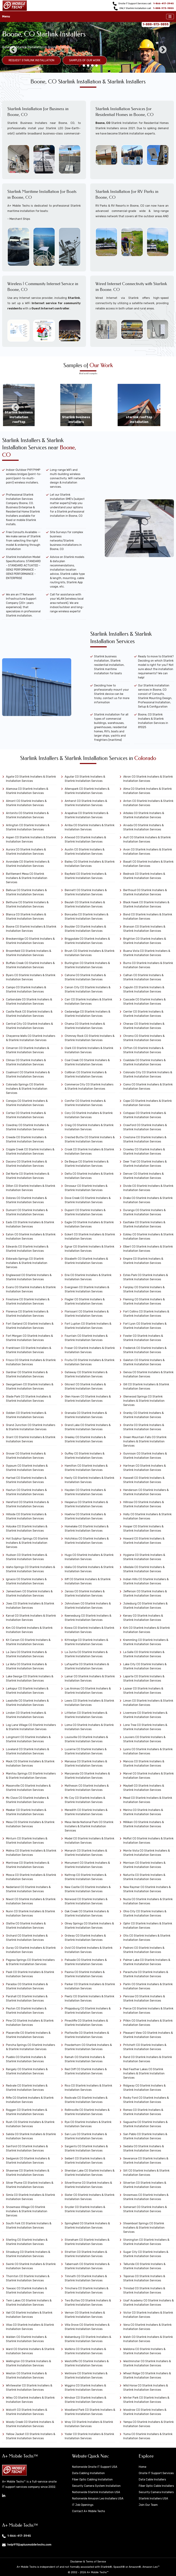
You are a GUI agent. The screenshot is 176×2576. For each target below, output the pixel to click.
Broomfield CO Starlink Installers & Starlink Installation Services (28, 953)
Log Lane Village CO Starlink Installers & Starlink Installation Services (31, 1727)
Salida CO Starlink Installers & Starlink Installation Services (31, 2136)
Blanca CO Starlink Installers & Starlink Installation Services (26, 916)
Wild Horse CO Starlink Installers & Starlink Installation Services (145, 2387)
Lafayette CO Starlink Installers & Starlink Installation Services (87, 1666)
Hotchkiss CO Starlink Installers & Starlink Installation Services (87, 1540)
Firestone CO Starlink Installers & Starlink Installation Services (27, 1301)
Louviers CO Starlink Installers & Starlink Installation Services (144, 1739)
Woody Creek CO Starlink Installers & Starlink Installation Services (30, 2424)
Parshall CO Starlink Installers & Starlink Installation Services (26, 1998)
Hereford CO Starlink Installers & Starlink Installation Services (27, 1504)
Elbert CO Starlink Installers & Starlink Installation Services (148, 1248)
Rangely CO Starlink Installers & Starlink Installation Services (27, 2071)
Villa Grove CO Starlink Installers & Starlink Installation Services (87, 2327)
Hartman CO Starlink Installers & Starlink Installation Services (144, 1468)
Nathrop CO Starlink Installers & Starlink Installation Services (85, 1877)
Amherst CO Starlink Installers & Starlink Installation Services (86, 803)
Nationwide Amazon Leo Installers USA (97, 2498)
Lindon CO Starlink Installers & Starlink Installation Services (26, 1715)
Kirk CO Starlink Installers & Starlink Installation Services (146, 1630)
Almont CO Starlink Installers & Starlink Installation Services (26, 803)
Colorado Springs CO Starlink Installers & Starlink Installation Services (26, 1089)
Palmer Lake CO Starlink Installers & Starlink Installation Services (146, 1962)
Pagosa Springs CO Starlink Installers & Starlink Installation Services (30, 1962)
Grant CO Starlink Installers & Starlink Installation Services (30, 1439)
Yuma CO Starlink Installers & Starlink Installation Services (147, 2436)
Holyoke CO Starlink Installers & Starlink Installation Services (26, 1528)
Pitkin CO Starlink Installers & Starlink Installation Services (148, 2023)
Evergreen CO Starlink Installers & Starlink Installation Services (87, 1289)
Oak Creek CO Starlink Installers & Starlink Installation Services (87, 1913)
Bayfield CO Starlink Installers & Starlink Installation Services (85, 876)
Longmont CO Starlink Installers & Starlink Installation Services (28, 1739)
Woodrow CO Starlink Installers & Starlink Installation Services (144, 2412)
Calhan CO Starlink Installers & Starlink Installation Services (143, 977)
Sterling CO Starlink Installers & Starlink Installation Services (26, 2242)
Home (142, 2466)
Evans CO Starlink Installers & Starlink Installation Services (31, 1289)
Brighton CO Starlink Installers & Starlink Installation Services (144, 941)
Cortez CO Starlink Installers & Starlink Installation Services (26, 1115)
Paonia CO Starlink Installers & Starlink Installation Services (85, 1974)
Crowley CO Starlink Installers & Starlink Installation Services (144, 1151)
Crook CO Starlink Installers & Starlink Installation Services (89, 1151)
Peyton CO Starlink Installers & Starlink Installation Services (26, 2010)
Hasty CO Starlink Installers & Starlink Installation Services (89, 1480)
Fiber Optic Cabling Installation (92, 2479)
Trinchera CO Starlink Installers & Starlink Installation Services (86, 2290)
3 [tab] (88, 65)
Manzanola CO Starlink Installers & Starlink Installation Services (87, 1775)
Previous (13, 47)
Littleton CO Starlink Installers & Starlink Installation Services (86, 1715)
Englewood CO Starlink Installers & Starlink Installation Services (29, 1277)
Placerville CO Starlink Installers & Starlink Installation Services (28, 2035)
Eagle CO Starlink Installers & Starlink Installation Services (89, 1224)
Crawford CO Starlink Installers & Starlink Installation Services (145, 1127)
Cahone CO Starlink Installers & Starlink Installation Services (85, 977)
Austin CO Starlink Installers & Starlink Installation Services (84, 851)
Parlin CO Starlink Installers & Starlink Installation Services (148, 1986)
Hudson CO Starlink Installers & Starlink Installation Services (26, 1557)
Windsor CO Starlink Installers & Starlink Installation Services (85, 2400)
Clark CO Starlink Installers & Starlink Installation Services (89, 1050)
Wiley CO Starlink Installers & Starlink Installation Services (30, 2400)
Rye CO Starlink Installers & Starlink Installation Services (88, 2124)
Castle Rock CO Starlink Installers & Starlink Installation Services (29, 1013)
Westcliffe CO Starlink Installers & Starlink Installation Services (87, 2363)
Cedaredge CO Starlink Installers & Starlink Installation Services (87, 1013)
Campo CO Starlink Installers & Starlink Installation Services (26, 989)
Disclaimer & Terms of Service (88, 2561)
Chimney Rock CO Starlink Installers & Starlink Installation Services (89, 1038)
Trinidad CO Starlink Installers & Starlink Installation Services (144, 2290)
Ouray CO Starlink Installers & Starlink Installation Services (31, 1950)
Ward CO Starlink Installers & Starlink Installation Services (30, 2351)
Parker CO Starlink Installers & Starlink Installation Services (90, 1986)
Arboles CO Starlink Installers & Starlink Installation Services (143, 815)
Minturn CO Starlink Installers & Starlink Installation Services (26, 1840)
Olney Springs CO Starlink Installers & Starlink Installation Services (89, 1925)
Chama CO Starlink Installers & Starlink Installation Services (85, 1026)
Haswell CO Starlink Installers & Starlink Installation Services (143, 1480)
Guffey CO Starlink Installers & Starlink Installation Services (84, 1455)
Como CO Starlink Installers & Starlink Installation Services (148, 1086)
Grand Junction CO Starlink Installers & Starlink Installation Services (30, 1427)
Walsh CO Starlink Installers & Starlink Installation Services (148, 2339)
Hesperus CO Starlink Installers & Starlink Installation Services (86, 1504)
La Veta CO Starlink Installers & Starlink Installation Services (26, 1666)
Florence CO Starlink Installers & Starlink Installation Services (27, 1313)
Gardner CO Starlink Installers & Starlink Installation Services (27, 1374)
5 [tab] (96, 65)
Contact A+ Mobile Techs (88, 2511)
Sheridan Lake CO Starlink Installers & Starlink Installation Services (89, 2172)
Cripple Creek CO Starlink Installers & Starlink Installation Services (30, 1151)
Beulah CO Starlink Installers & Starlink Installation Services (85, 904)
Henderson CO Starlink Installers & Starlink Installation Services (146, 1492)
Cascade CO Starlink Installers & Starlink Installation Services (144, 1001)
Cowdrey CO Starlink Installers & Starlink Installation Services (27, 1127)
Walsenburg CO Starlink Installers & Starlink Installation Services (88, 2339)
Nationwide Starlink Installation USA (96, 2492)
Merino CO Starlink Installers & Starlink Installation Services (143, 1812)
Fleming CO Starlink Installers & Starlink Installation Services (144, 1301)
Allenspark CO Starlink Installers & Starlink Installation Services (87, 791)
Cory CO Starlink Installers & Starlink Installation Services (89, 1115)
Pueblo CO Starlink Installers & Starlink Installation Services (26, 2059)
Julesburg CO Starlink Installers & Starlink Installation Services (145, 1605)
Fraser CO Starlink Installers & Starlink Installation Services (90, 1350)
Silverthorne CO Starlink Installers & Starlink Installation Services (88, 2185)
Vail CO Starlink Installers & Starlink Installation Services (29, 2315)
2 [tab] (84, 65)
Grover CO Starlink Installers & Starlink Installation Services (26, 1455)
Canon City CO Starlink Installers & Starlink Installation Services (87, 989)
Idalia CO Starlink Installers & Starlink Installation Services (89, 1569)
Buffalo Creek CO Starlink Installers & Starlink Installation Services (30, 965)
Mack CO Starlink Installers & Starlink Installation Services (30, 1763)
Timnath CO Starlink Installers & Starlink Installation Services (86, 2278)
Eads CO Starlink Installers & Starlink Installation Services (30, 1224)
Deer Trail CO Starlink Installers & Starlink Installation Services (145, 1163)
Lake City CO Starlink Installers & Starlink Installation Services (145, 1666)
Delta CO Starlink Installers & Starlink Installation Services (89, 1176)
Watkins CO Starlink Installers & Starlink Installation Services (85, 2351)
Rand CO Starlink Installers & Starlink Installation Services (147, 2059)
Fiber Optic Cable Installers (156, 2485)
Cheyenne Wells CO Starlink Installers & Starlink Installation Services (30, 1038)
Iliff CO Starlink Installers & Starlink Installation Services (88, 1581)
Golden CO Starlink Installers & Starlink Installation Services (26, 1415)
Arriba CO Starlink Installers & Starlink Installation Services (89, 827)
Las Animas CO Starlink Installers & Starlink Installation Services (88, 1690)
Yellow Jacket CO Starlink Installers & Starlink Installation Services (30, 2436)
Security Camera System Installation (96, 2485)
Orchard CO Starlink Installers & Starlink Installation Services (27, 1938)
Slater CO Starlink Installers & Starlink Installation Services (89, 2197)
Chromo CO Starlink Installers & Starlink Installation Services (144, 1038)
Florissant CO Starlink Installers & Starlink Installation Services (87, 1313)
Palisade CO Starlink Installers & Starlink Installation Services (86, 1962)
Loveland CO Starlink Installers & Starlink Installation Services (27, 1751)
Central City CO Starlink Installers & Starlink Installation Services (29, 1026)
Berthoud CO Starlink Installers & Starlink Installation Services (145, 892)
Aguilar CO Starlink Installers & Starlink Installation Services (85, 779)
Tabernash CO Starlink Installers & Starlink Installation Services (87, 2266)
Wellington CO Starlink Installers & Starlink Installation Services (28, 2363)
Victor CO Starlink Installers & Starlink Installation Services (148, 2315)
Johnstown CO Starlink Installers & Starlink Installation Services (88, 1605)
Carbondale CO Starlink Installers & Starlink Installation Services (29, 1001)
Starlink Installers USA (153, 2498)
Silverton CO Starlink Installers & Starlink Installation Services (144, 2185)
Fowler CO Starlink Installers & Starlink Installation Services (143, 1338)
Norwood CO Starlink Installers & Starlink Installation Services (86, 1901)
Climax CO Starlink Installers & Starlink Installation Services (26, 1062)
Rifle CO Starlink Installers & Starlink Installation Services (30, 2100)
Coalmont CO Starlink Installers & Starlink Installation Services (28, 1074)
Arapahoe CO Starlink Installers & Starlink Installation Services (86, 815)
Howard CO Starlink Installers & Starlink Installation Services (143, 1540)
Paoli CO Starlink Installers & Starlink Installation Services (30, 1974)
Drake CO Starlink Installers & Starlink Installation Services (148, 1200)
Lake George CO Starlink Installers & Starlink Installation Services (29, 1678)
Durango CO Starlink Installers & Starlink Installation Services (144, 1212)
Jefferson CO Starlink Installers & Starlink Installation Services (145, 1593)
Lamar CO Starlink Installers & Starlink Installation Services (90, 1678)
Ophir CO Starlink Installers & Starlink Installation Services (147, 1925)
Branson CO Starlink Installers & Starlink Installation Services (144, 928)
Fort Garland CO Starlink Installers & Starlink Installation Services (29, 1326)
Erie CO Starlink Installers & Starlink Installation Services (88, 1277)
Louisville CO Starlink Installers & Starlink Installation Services (86, 1739)
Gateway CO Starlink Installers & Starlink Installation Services (86, 1374)
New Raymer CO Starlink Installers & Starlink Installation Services (147, 1889)
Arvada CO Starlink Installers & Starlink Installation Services (143, 827)
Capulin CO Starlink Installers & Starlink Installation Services (143, 989)
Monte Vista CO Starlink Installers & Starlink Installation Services (146, 1852)
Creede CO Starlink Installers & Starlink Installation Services (26, 1139)
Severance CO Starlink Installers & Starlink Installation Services (145, 2160)
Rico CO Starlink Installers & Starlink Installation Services (88, 2087)
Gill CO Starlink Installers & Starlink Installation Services (146, 1386)
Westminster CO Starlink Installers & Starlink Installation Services (147, 2363)
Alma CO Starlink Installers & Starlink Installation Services (147, 791)
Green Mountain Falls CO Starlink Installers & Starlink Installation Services (145, 1441)
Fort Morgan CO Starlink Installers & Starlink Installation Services (29, 1338)
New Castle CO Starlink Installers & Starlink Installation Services (88, 1889)
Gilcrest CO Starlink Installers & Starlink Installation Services (85, 1386)
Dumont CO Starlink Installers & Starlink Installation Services (27, 1212)
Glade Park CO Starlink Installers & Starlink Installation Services (28, 1398)
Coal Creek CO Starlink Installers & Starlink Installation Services (87, 1062)
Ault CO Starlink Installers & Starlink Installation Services (147, 839)
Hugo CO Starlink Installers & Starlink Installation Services (89, 1557)
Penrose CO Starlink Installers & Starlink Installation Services (144, 1998)
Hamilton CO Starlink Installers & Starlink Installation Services (86, 1468)
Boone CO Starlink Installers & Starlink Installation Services (31, 928)
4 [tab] (92, 65)
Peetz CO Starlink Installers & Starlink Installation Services (89, 1998)
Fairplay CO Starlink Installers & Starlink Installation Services (144, 1289)
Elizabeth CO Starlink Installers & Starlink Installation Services (86, 1261)
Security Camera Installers (156, 2492)
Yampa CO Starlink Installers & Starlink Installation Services (148, 2424)
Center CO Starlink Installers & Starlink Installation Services (143, 1013)
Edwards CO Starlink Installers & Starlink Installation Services (27, 1248)
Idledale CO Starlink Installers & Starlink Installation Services (144, 1569)
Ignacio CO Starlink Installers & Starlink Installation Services (26, 1581)
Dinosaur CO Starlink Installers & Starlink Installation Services (86, 1188)
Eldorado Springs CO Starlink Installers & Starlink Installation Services (26, 1263)
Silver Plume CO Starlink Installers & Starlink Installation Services (29, 2185)
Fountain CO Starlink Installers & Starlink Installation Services (86, 1338)
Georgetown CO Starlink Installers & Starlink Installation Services (29, 1386)
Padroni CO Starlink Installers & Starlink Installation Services (143, 1950)
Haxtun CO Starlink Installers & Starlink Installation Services (26, 1492)
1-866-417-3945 (19, 2535)
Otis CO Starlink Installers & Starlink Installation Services (146, 1938)
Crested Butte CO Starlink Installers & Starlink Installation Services (90, 1139)
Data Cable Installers (152, 2479)
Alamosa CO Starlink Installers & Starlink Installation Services (27, 791)
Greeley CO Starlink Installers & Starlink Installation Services (85, 1439)
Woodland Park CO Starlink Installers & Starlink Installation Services (90, 2412)
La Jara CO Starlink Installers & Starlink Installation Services (26, 1654)
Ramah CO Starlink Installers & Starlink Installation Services (85, 2059)
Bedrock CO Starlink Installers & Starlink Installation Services (144, 876)
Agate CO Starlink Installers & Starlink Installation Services (31, 779)
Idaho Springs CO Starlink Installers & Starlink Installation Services (30, 1569)
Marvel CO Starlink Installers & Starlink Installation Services (148, 1775)
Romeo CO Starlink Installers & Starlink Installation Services (143, 2112)
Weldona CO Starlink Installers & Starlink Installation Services (144, 2351)
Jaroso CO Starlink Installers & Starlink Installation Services (85, 1593)
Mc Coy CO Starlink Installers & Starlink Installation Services (85, 1800)
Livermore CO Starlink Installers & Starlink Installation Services (145, 1715)
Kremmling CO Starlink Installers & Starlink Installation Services (145, 1642)
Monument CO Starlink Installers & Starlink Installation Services (87, 1865)
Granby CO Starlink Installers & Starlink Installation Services (143, 1415)
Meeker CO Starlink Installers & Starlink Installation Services (26, 1812)
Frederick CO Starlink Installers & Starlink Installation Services (145, 1350)
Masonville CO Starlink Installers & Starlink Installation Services (28, 1788)
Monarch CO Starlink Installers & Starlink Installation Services (86, 1852)
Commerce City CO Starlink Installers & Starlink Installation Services (89, 1086)
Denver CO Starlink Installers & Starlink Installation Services (143, 1176)
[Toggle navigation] (170, 16)
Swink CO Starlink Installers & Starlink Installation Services (31, 2266)
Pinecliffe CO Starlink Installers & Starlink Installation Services (86, 2023)
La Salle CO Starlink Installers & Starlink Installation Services (143, 1654)
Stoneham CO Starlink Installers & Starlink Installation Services (87, 2242)
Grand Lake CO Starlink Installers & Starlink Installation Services (88, 1427)
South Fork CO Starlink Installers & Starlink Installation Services (28, 2225)
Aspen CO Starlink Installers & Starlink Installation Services (31, 839)
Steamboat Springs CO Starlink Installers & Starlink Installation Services (144, 2227)
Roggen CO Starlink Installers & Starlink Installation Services (26, 2112)
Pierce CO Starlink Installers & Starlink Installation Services (148, 2010)
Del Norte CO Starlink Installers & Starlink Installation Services (27, 1176)
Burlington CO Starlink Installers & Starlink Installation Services (87, 965)
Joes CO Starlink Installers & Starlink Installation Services (30, 1605)
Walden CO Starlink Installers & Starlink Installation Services (26, 2339)
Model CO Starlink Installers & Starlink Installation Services (89, 1840)
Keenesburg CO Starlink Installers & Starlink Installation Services (88, 1618)
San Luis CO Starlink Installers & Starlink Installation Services (86, 2136)
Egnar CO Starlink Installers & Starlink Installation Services (89, 1248)
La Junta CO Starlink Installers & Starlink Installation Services (86, 1654)
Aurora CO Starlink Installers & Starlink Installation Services (26, 851)
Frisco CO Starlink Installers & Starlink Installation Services (31, 1362)
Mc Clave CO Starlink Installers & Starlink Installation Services (27, 1800)
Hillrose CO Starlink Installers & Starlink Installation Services (143, 1504)
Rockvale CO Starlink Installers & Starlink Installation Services (86, 2100)
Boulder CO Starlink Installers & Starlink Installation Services (85, 928)
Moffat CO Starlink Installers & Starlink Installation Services (148, 1840)
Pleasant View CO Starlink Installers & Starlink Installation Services (148, 2035)
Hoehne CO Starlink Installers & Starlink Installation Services (85, 1516)
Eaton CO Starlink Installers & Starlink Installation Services (31, 1236)
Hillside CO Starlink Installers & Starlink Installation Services (26, 1516)
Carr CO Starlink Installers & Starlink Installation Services (88, 1001)
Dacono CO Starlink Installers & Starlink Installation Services (26, 1163)
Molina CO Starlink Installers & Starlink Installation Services (31, 1852)
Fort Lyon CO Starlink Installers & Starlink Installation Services (145, 1326)
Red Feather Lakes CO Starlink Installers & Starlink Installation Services (144, 2073)
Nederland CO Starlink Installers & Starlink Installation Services (28, 1889)
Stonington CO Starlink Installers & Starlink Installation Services (146, 2242)
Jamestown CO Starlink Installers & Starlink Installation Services (29, 1593)
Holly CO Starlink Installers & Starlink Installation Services (147, 1516)
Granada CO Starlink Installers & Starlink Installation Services (86, 1415)
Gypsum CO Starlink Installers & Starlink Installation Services (27, 1468)
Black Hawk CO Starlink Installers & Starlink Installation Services (146, 904)
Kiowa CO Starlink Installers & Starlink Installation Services (89, 1630)
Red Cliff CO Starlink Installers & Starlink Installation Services (86, 2071)
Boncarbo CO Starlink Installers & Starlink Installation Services (86, 916)
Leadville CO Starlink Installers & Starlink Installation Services (27, 1703)
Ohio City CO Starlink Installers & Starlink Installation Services (144, 1913)
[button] (30, 405)
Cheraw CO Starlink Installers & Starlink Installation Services (143, 1026)
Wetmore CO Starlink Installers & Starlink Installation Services (86, 2375)
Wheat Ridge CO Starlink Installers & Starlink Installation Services (147, 2375)
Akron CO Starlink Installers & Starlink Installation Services (148, 779)
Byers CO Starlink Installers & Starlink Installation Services (30, 977)
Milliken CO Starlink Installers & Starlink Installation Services (143, 1824)
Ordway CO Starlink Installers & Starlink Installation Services (85, 1938)
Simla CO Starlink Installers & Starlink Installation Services (30, 2197)
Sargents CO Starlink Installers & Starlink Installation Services (86, 2148)
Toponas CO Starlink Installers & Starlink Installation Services (144, 2278)
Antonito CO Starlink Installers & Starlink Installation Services (27, 815)
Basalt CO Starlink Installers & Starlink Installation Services (148, 864)
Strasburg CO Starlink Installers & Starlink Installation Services (28, 2254)
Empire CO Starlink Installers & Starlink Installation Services (143, 1261)
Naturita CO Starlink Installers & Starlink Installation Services (144, 1877)
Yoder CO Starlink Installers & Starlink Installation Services (89, 2436)
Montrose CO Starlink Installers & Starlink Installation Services (27, 1865)
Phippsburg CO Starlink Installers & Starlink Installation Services (88, 2010)
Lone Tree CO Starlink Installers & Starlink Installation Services (145, 1727)
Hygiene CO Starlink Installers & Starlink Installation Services (144, 1557)
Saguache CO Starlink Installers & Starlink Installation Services (145, 2124)
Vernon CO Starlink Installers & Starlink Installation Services (85, 2315)
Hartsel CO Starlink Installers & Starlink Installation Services (26, 1480)
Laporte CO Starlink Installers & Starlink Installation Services (143, 1678)
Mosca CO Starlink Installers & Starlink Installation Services (31, 1877)
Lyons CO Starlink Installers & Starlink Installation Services (148, 1751)
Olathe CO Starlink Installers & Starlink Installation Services (26, 1925)
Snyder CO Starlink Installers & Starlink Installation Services (85, 2209)
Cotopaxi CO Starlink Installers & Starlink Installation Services (144, 1115)
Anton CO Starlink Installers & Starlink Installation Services (148, 803)
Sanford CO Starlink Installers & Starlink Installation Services (27, 2148)
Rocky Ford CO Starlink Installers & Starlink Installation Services (146, 2100)
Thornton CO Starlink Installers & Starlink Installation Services (27, 2278)
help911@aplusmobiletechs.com (29, 2544)
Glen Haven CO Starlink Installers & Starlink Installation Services (88, 1398)
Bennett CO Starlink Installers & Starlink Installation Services (86, 892)
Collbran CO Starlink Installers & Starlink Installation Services (86, 1074)
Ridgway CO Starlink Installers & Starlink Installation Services (144, 2087)
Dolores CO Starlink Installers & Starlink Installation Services (26, 1200)
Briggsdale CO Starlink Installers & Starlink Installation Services (87, 941)
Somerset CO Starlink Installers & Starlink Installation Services (145, 2209)
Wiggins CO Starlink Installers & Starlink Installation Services (85, 2387)
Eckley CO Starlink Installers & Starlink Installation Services (148, 1236)
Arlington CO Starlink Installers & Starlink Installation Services (27, 827)
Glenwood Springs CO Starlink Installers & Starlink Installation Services (144, 1401)
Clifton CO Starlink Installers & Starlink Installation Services (143, 1050)
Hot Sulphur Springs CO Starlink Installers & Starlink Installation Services (27, 1543)
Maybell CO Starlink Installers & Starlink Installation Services (143, 1788)
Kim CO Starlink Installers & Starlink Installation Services (29, 1630)
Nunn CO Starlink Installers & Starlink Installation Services (30, 1913)
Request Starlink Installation (31, 60)
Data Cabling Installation (88, 2473)
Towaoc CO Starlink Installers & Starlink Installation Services (26, 2290)
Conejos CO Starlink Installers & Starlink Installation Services (27, 1103)
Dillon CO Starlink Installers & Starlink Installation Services (30, 1188)
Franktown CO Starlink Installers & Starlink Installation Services (28, 1350)
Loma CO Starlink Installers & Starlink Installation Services (89, 1727)
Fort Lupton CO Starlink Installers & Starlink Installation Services (88, 1326)
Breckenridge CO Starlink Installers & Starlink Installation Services (30, 941)
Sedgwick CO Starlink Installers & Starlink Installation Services (28, 2160)
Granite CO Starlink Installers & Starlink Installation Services (143, 1427)
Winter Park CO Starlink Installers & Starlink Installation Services (146, 2400)
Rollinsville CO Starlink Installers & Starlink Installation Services (87, 2112)
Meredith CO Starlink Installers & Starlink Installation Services (86, 1812)
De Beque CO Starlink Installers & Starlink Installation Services (86, 1163)
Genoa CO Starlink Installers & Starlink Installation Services (148, 1374)
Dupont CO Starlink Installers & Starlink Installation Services (85, 1212)
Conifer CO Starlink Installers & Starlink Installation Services (85, 1103)
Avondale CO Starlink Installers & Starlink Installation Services (27, 864)
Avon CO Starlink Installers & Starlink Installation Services (147, 851)
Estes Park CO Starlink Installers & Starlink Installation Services (145, 1277)
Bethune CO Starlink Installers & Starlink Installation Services (27, 904)
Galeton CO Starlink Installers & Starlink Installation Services (144, 1362)
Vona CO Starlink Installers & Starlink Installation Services (147, 2327)
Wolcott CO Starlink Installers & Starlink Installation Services (26, 2412)
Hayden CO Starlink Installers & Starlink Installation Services (85, 1492)
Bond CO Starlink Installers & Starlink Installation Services (147, 916)
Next (162, 47)
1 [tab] (79, 65)
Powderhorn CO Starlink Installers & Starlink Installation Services (88, 2047)
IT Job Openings (82, 2504)
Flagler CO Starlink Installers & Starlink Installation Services (85, 1301)
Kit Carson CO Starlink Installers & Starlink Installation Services (28, 1642)
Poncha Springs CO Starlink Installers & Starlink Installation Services (30, 2047)
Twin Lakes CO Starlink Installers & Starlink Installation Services (29, 2302)
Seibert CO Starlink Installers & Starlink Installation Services (85, 2160)
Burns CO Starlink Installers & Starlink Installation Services (148, 965)
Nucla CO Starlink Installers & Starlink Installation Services (148, 1901)
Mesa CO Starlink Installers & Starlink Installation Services (30, 1824)
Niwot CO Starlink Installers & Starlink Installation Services (31, 1901)
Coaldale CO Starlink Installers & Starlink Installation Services (144, 1062)
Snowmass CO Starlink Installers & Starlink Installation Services (145, 2197)
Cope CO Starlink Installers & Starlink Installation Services (147, 1103)
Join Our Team (148, 2504)
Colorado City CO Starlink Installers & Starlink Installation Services (147, 1074)
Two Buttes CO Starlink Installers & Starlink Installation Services (88, 2302)
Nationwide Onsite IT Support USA (94, 2466)
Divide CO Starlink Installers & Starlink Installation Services (148, 1188)
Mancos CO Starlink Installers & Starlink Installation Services (143, 1763)
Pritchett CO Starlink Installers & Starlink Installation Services (144, 2047)
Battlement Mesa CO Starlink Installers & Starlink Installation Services (26, 878)
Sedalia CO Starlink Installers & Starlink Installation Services (143, 2148)
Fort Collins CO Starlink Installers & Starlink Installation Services (146, 1313)
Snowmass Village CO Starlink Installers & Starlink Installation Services (26, 2211)
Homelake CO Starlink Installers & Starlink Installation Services (86, 1528)
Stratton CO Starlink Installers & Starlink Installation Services (86, 2254)
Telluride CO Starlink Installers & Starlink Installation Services (144, 2266)
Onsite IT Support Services (156, 2473)
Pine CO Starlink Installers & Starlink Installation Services (30, 2023)
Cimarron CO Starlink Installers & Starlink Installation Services (27, 1050)
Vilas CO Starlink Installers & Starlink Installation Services (30, 2327)
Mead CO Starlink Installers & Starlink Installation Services (147, 1800)
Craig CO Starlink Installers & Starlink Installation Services (89, 1127)
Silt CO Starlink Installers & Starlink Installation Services (146, 2172)
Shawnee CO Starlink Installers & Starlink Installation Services (27, 2172)
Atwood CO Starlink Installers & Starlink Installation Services (85, 839)
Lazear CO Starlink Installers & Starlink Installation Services (143, 1690)
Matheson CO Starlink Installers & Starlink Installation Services (87, 1788)
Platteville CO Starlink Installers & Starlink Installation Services (87, 2035)
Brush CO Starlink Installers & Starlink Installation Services (89, 953)
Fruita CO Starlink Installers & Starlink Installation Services (89, 1362)
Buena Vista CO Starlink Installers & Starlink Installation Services (146, 953)
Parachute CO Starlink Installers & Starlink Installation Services (145, 1974)
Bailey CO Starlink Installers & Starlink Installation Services (90, 864)
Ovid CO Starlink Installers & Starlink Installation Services (89, 1950)
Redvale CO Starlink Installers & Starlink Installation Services (26, 2087)
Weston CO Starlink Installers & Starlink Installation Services (26, 2375)
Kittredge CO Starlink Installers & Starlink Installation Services (86, 1642)
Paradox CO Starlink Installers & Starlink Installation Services (27, 1986)
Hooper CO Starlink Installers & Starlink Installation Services (143, 1528)
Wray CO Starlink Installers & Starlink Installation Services (89, 2424)
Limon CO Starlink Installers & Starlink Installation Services (148, 1703)
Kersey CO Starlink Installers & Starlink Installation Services (143, 1618)
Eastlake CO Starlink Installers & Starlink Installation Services (144, 1224)
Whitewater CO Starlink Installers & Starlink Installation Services (29, 2387)
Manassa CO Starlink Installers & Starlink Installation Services (86, 1763)
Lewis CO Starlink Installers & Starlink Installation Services (89, 1703)
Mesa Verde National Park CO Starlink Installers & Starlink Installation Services (89, 1826)
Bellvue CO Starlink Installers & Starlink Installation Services (26, 892)
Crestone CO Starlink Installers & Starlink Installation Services (144, 1139)
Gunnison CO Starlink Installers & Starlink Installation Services (145, 1455)
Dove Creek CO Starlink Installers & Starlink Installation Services (88, 1200)
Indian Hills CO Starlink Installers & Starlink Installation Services (146, 1581)
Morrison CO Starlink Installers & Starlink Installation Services (144, 1865)
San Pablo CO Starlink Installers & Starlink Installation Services (145, 2136)
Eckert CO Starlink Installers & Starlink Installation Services (90, 1236)
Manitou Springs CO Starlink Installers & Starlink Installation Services (31, 1775)
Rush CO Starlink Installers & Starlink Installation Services (30, 2124)
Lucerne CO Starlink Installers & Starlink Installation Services (86, 1751)
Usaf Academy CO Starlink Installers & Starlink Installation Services (148, 2302)
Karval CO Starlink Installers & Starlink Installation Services (31, 1618)
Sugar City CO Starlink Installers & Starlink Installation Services (145, 2254)
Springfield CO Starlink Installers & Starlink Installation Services (87, 2225)
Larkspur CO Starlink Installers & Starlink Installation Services (27, 1690)
